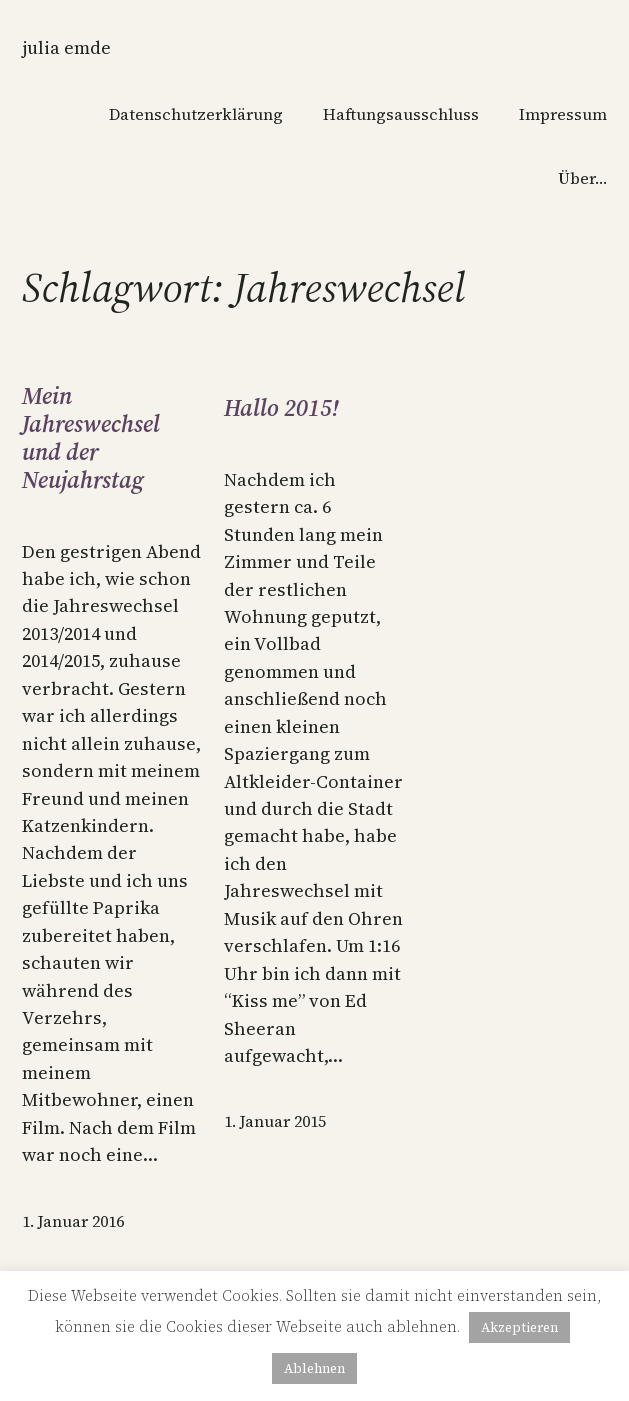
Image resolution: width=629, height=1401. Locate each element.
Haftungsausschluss (401, 114)
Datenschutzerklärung (196, 114)
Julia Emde (66, 47)
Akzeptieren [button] (519, 1327)
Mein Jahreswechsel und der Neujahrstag (91, 439)
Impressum (563, 114)
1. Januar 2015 (275, 1121)
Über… (582, 178)
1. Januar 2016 (73, 1221)
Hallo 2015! (281, 409)
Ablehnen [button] (314, 1368)
